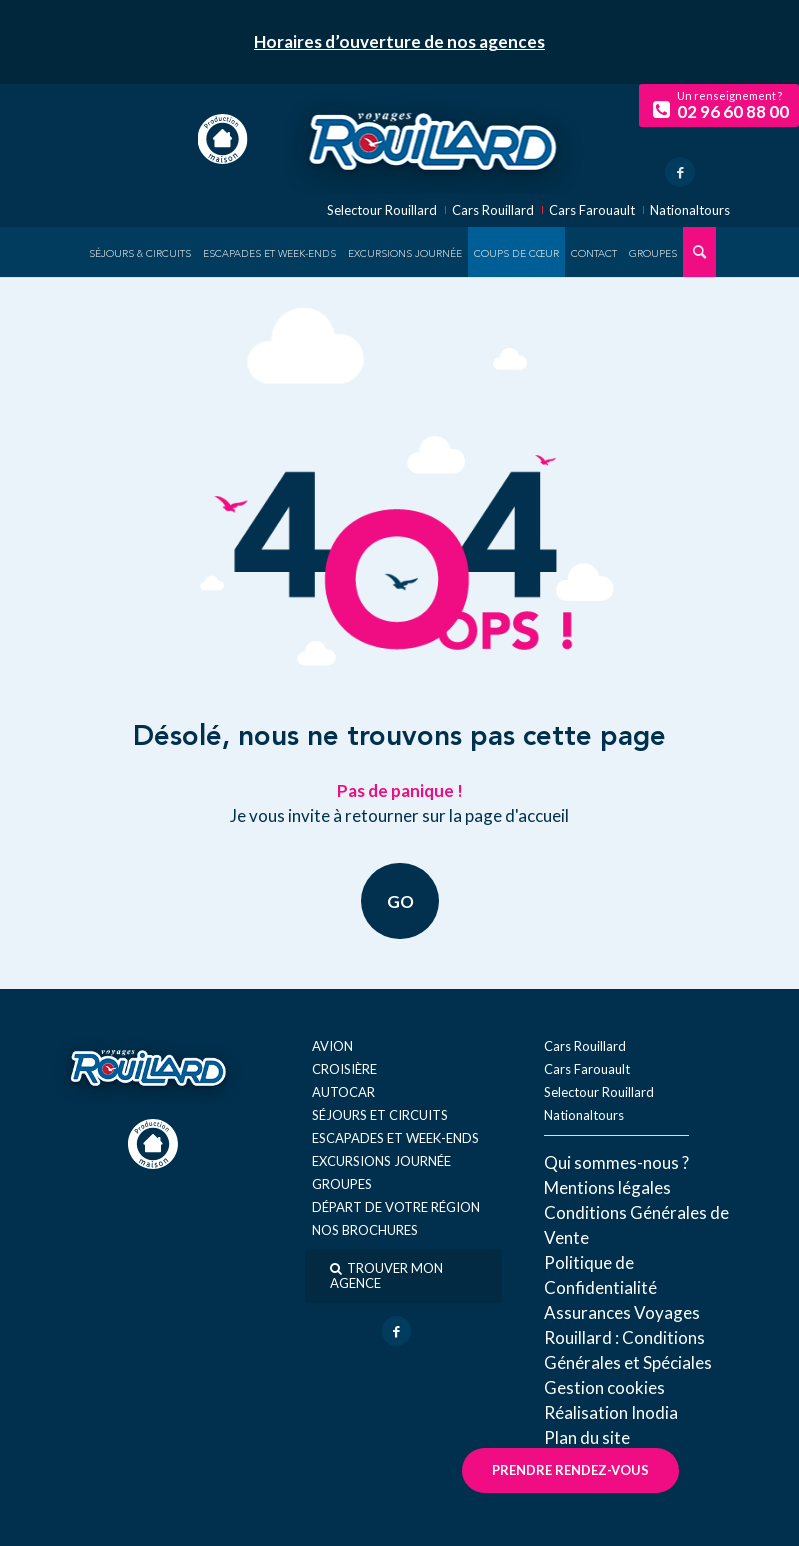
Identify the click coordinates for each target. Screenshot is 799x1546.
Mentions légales (607, 1187)
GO (399, 901)
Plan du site (587, 1437)
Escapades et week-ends (395, 1138)
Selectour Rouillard (382, 210)
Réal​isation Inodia (611, 1412)
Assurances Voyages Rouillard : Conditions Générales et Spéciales (628, 1337)
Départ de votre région (396, 1207)
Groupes (342, 1184)
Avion (332, 1046)
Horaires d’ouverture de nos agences (399, 41)
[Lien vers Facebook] (680, 172)
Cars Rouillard (493, 210)
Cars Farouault (592, 210)
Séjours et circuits (380, 1115)
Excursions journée (381, 1161)
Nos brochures (365, 1230)
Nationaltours (690, 210)
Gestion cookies (604, 1387)
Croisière (344, 1069)
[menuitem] (140, 252)
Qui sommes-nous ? (616, 1162)
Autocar (343, 1092)
